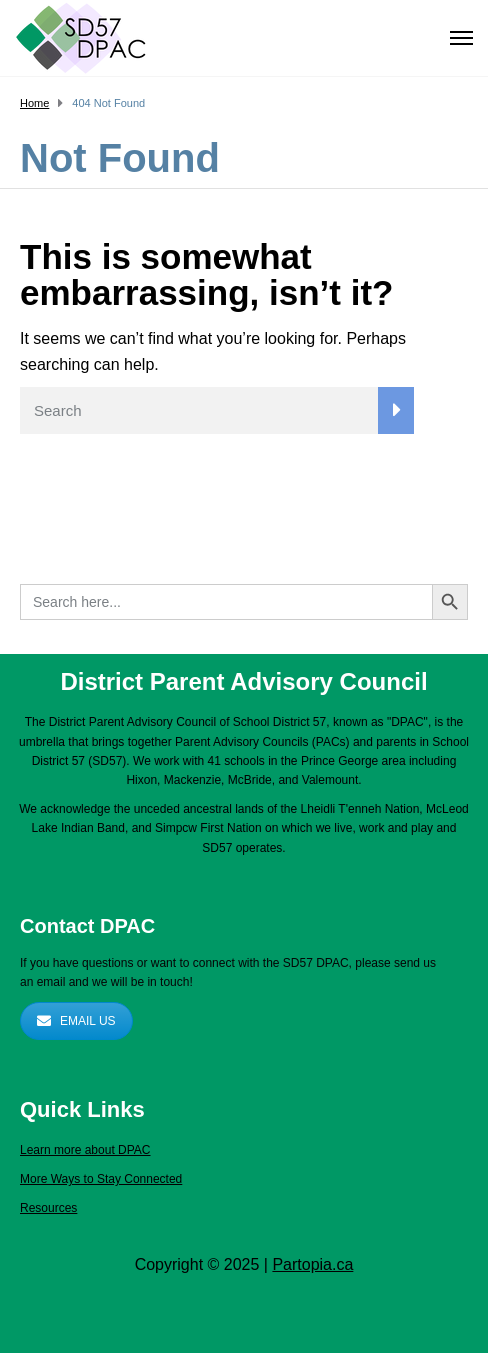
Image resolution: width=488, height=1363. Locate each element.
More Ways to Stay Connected (101, 1179)
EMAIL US (76, 1021)
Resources (48, 1208)
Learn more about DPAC (85, 1150)
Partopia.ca (312, 1264)
